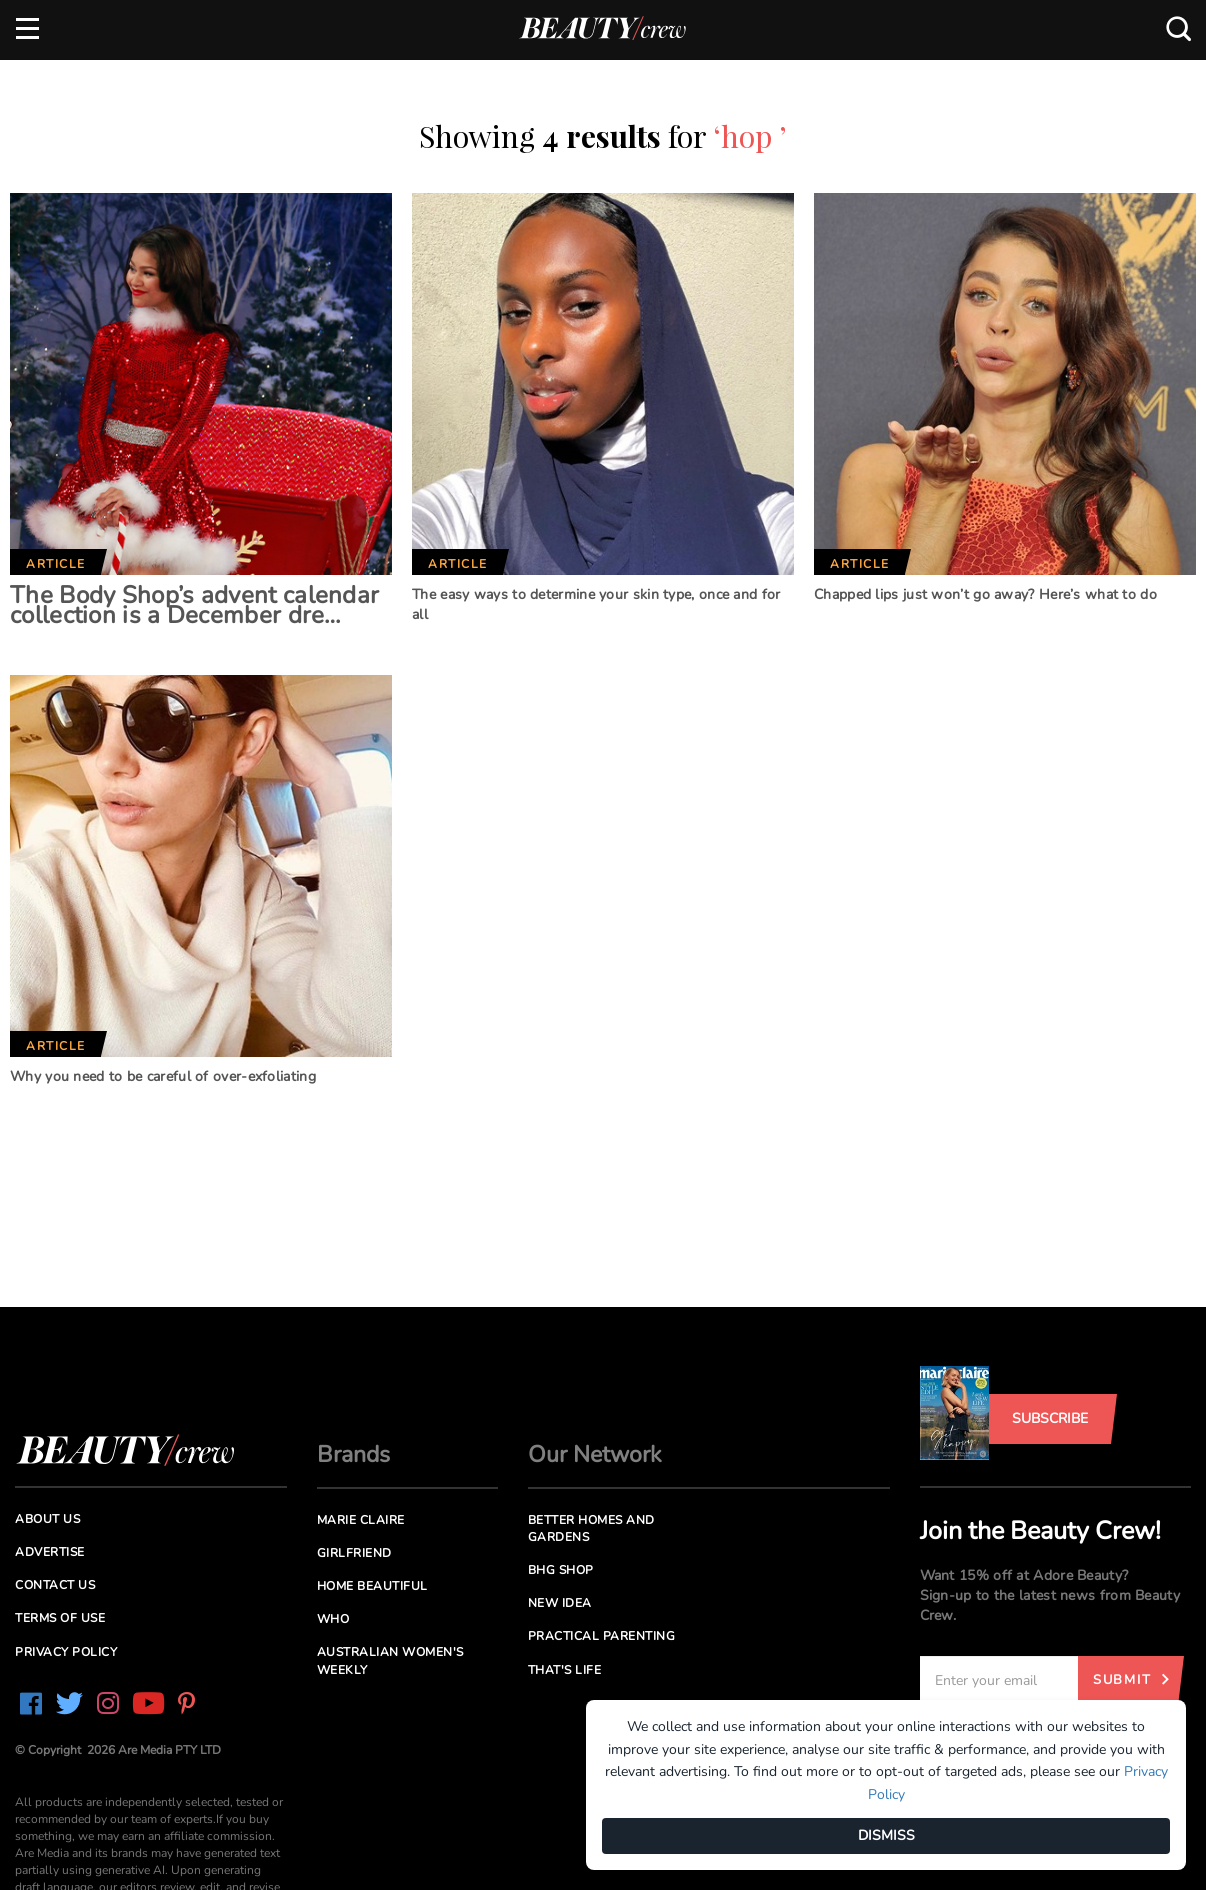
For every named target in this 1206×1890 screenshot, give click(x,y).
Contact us (55, 1585)
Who (333, 1619)
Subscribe (1050, 1418)
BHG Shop (561, 1570)
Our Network (595, 1454)
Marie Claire (361, 1520)
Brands (353, 1454)
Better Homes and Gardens (591, 1528)
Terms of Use (60, 1618)
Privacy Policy (66, 1652)
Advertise (50, 1552)
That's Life (565, 1670)
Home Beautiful (372, 1586)
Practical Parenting (602, 1636)
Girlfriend (354, 1553)
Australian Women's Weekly (390, 1660)
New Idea (560, 1603)
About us (47, 1519)
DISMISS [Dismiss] (886, 1835)
